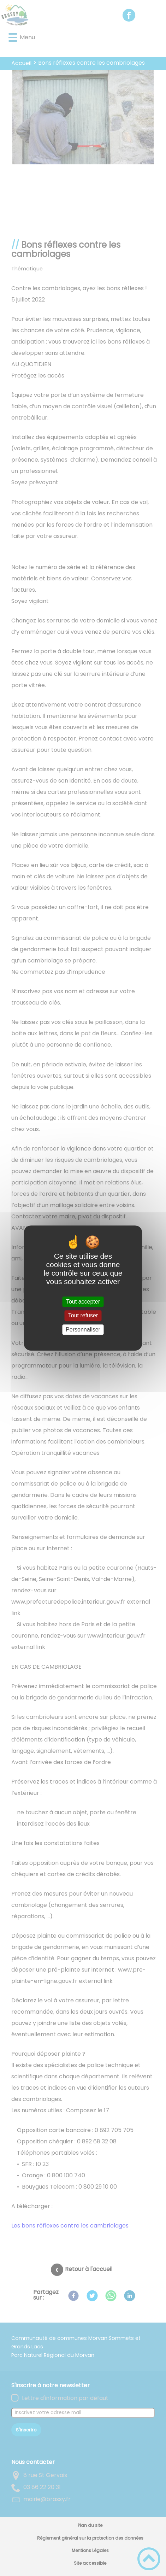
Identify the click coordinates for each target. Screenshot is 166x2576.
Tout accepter (83, 1302)
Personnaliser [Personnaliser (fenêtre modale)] (83, 1330)
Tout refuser (83, 1316)
